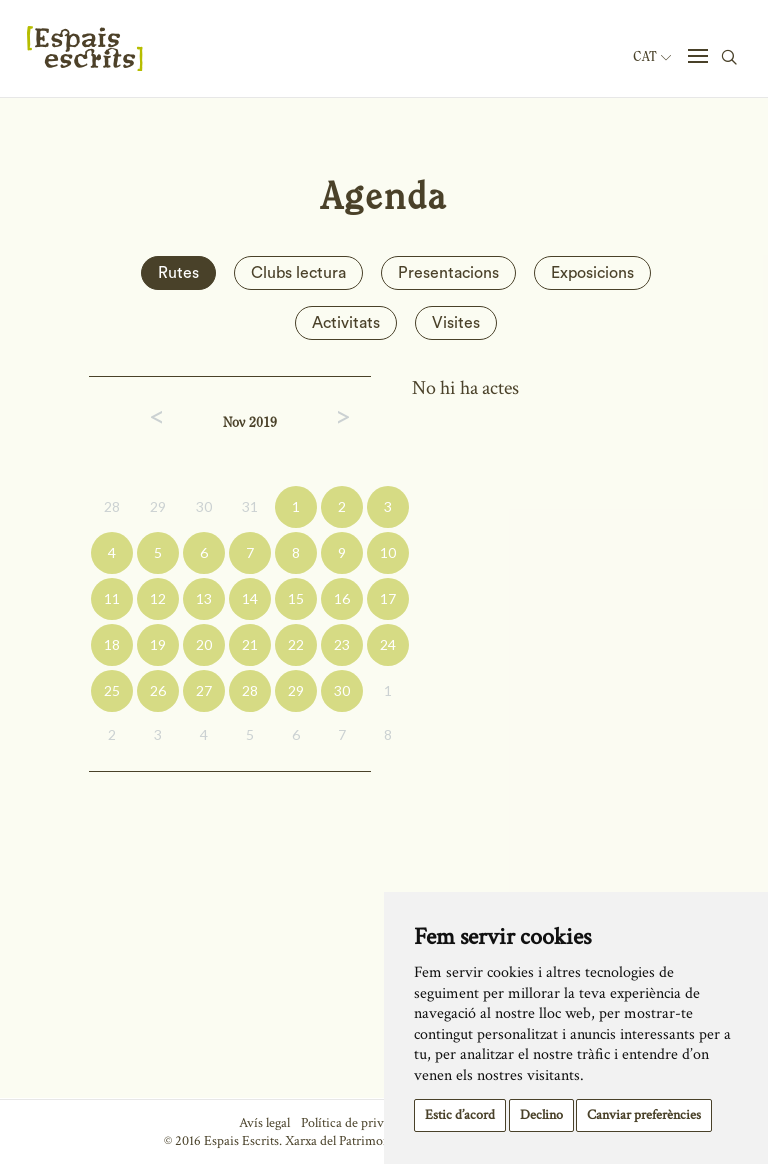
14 (250, 598)
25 (112, 690)
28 (112, 506)
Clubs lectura (298, 273)
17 (388, 598)
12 (158, 598)
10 (388, 552)
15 (296, 598)
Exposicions (592, 273)
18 (112, 644)
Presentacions (448, 273)
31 (250, 506)
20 (204, 644)
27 (204, 690)
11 (112, 598)
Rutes (178, 273)
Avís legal (264, 1123)
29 (158, 506)
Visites (456, 323)
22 (296, 644)
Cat (652, 57)
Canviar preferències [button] (644, 1115)
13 (204, 598)
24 (388, 644)
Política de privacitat (357, 1123)
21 (250, 644)
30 (204, 506)
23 (342, 644)
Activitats (346, 323)
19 (158, 644)
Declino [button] (541, 1115)
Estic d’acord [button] (460, 1115)
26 (158, 690)
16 (342, 598)
